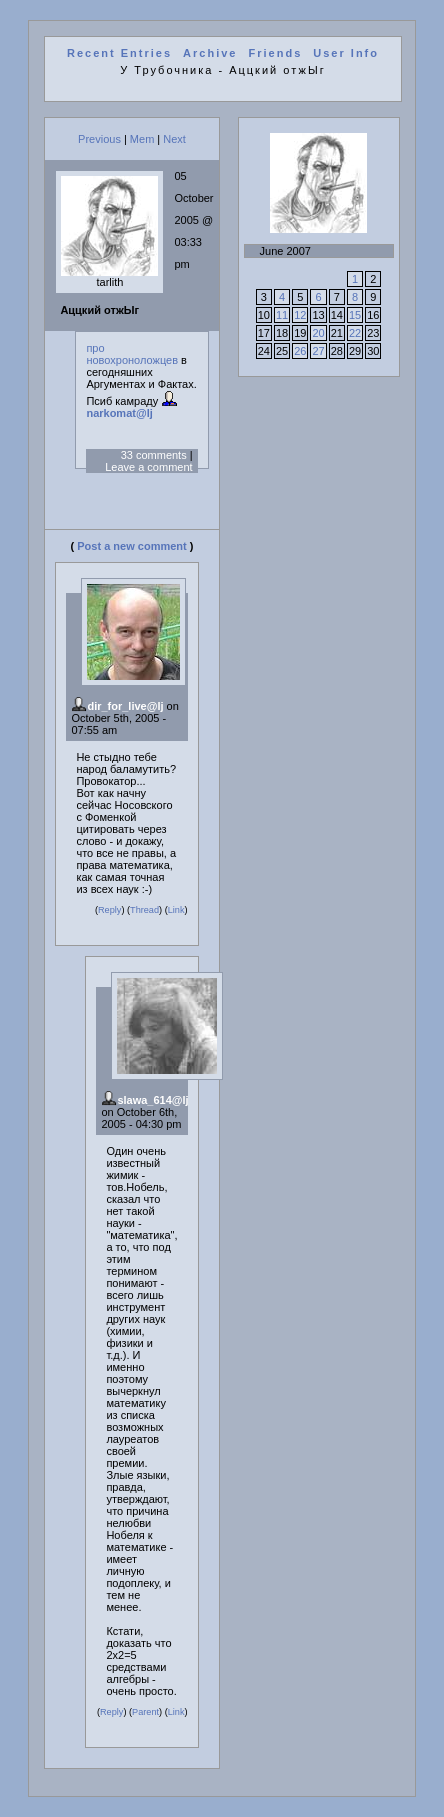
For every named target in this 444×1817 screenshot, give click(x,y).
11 (282, 315)
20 (318, 333)
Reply (109, 910)
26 (300, 351)
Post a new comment (131, 546)
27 (318, 351)
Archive (210, 53)
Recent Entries (119, 53)
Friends (276, 53)
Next (174, 139)
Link (176, 910)
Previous (99, 139)
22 (355, 333)
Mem (142, 139)
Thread (144, 910)
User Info (346, 53)
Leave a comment (148, 467)
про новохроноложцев (132, 354)
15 (355, 315)
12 (300, 315)
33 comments (154, 455)
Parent (145, 1712)
